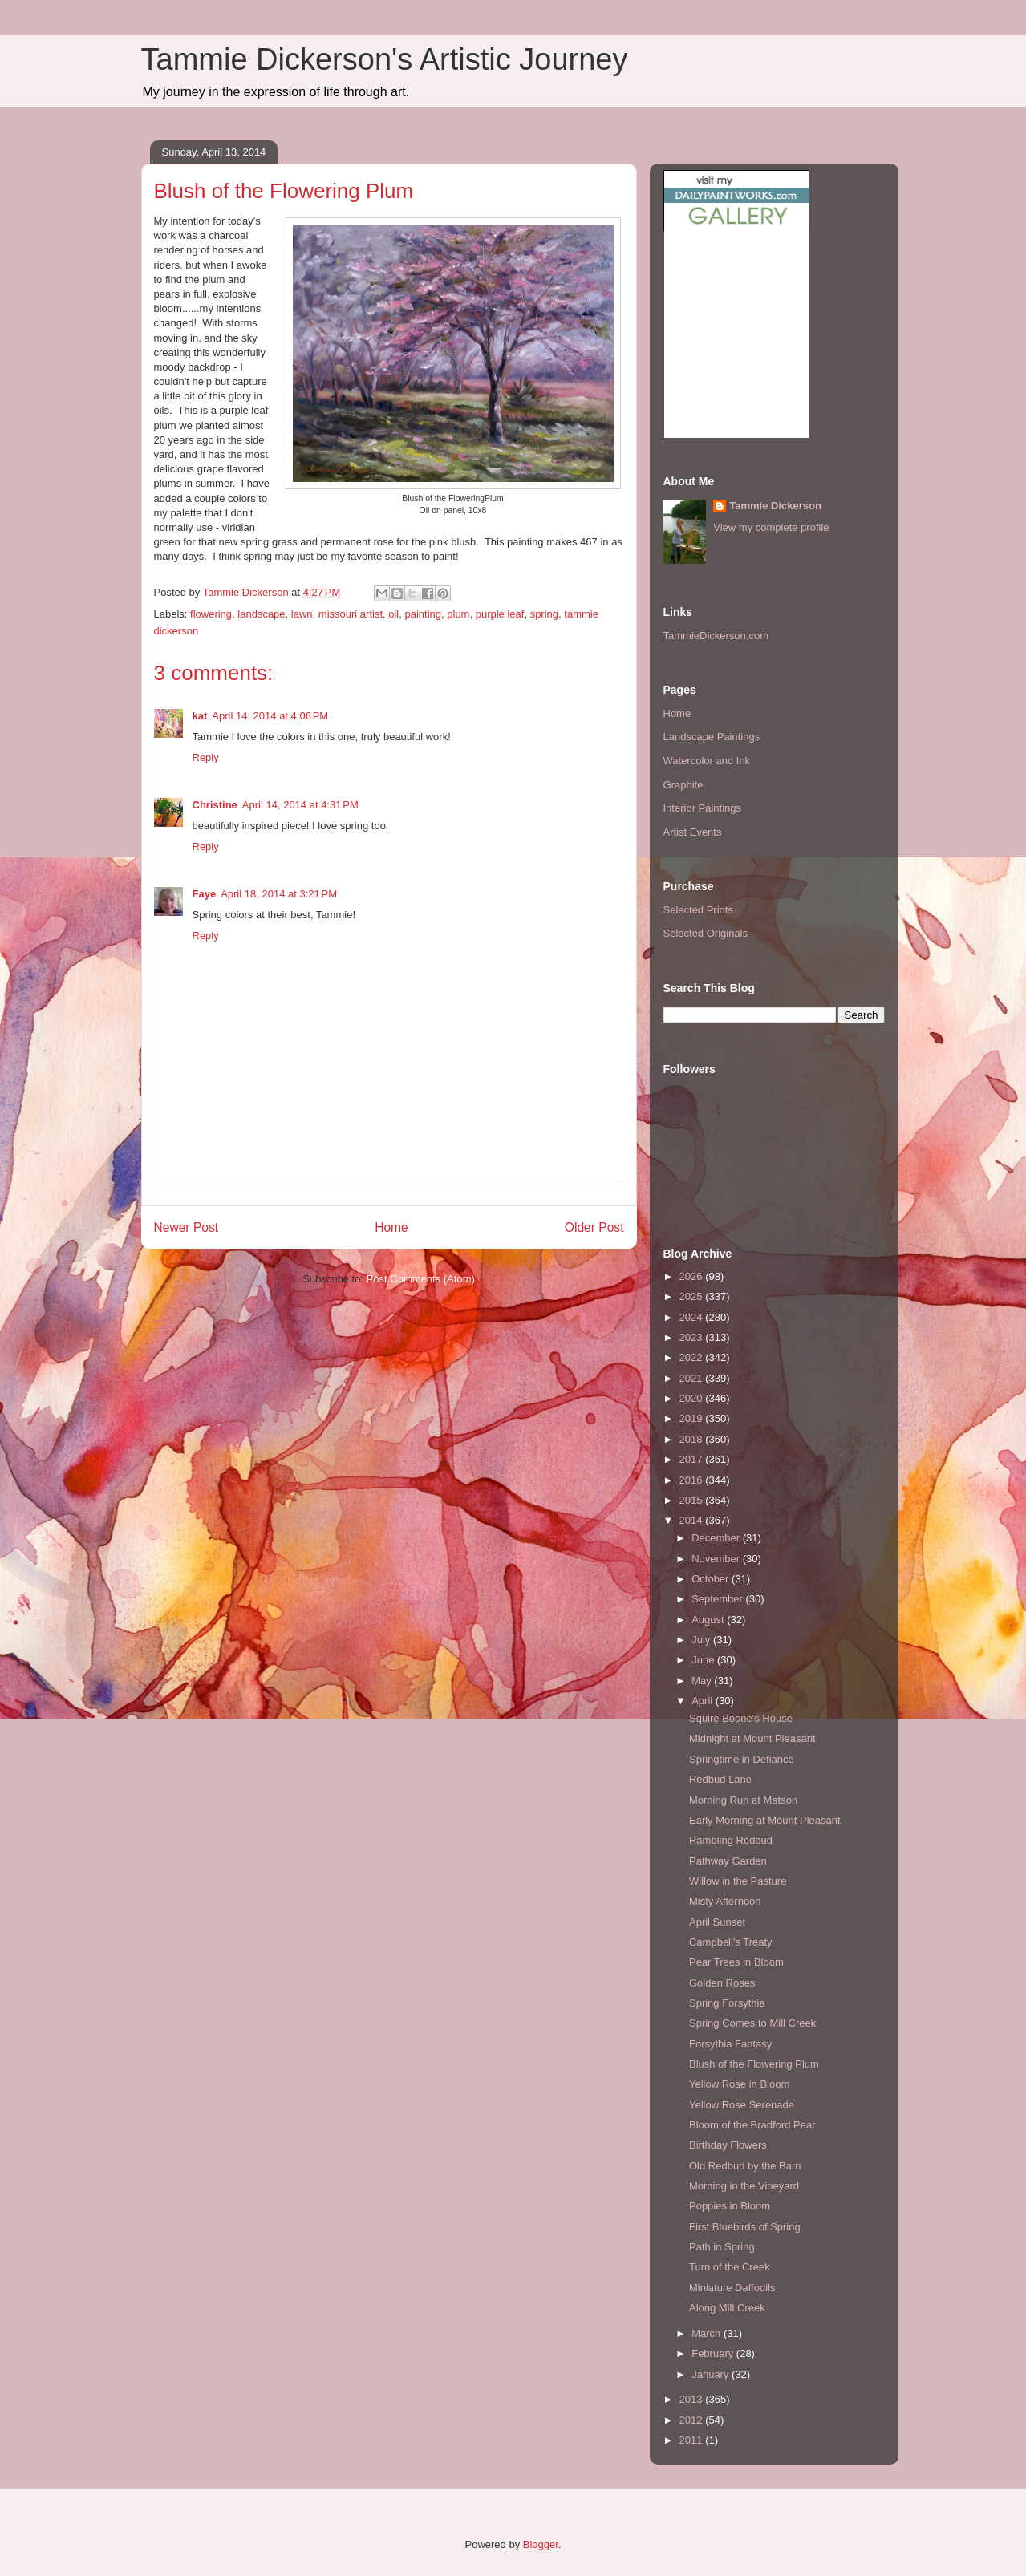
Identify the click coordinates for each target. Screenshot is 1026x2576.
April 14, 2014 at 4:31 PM (300, 805)
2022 (692, 1357)
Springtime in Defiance (741, 1759)
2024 (692, 1317)
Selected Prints (698, 910)
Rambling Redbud (731, 1840)
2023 (692, 1337)
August (709, 1620)
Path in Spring (722, 2247)
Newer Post (186, 1227)
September (718, 1599)
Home (391, 1227)
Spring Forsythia (727, 2003)
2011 (692, 2440)
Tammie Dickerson (775, 506)
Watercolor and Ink (707, 761)
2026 (692, 1276)
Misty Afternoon (725, 1901)
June (704, 1660)
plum (458, 614)
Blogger (540, 2544)
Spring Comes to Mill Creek (752, 2023)
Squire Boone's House (741, 1718)
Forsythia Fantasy (730, 2044)
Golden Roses (722, 1983)
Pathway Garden (728, 1861)
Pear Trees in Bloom (736, 1962)
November (717, 1559)
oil (393, 614)
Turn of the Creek (729, 2267)
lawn (302, 614)
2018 (692, 1439)
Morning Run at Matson (743, 1800)
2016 (692, 1480)
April (703, 1701)
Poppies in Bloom (729, 2206)
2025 (692, 1296)
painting (422, 614)
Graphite (683, 785)
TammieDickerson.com (715, 636)
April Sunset (717, 1922)
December (717, 1538)
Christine (215, 805)
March (707, 2333)
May (702, 1681)
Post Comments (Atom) (421, 1279)
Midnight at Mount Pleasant (752, 1738)
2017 (692, 1459)
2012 (692, 2420)
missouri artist (350, 614)
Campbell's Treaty (731, 1942)
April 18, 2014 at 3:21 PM (279, 894)
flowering (211, 614)
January (711, 2374)
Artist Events (692, 832)
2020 (692, 1398)
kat (200, 716)
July (702, 1640)
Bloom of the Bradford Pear (752, 2125)
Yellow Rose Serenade (741, 2105)
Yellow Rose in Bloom (739, 2084)
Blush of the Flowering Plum (754, 2064)
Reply (206, 757)
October (711, 1579)
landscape (261, 614)
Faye (205, 894)
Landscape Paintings (711, 737)
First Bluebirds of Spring (745, 2227)
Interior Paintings (702, 808)
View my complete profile (771, 527)
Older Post (594, 1227)
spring (544, 614)
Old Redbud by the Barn (745, 2166)
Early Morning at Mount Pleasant (765, 1820)
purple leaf (500, 614)
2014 (692, 1520)
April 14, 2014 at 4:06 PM (270, 716)
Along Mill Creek (727, 2308)
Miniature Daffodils (732, 2288)
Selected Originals (705, 933)
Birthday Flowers (728, 2145)
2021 (692, 1378)
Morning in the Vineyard (744, 2186)
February (713, 2353)
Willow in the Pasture (737, 1881)
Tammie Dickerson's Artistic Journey (384, 59)
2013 (692, 2399)
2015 (692, 1500)
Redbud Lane (720, 1779)
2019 (692, 1418)
